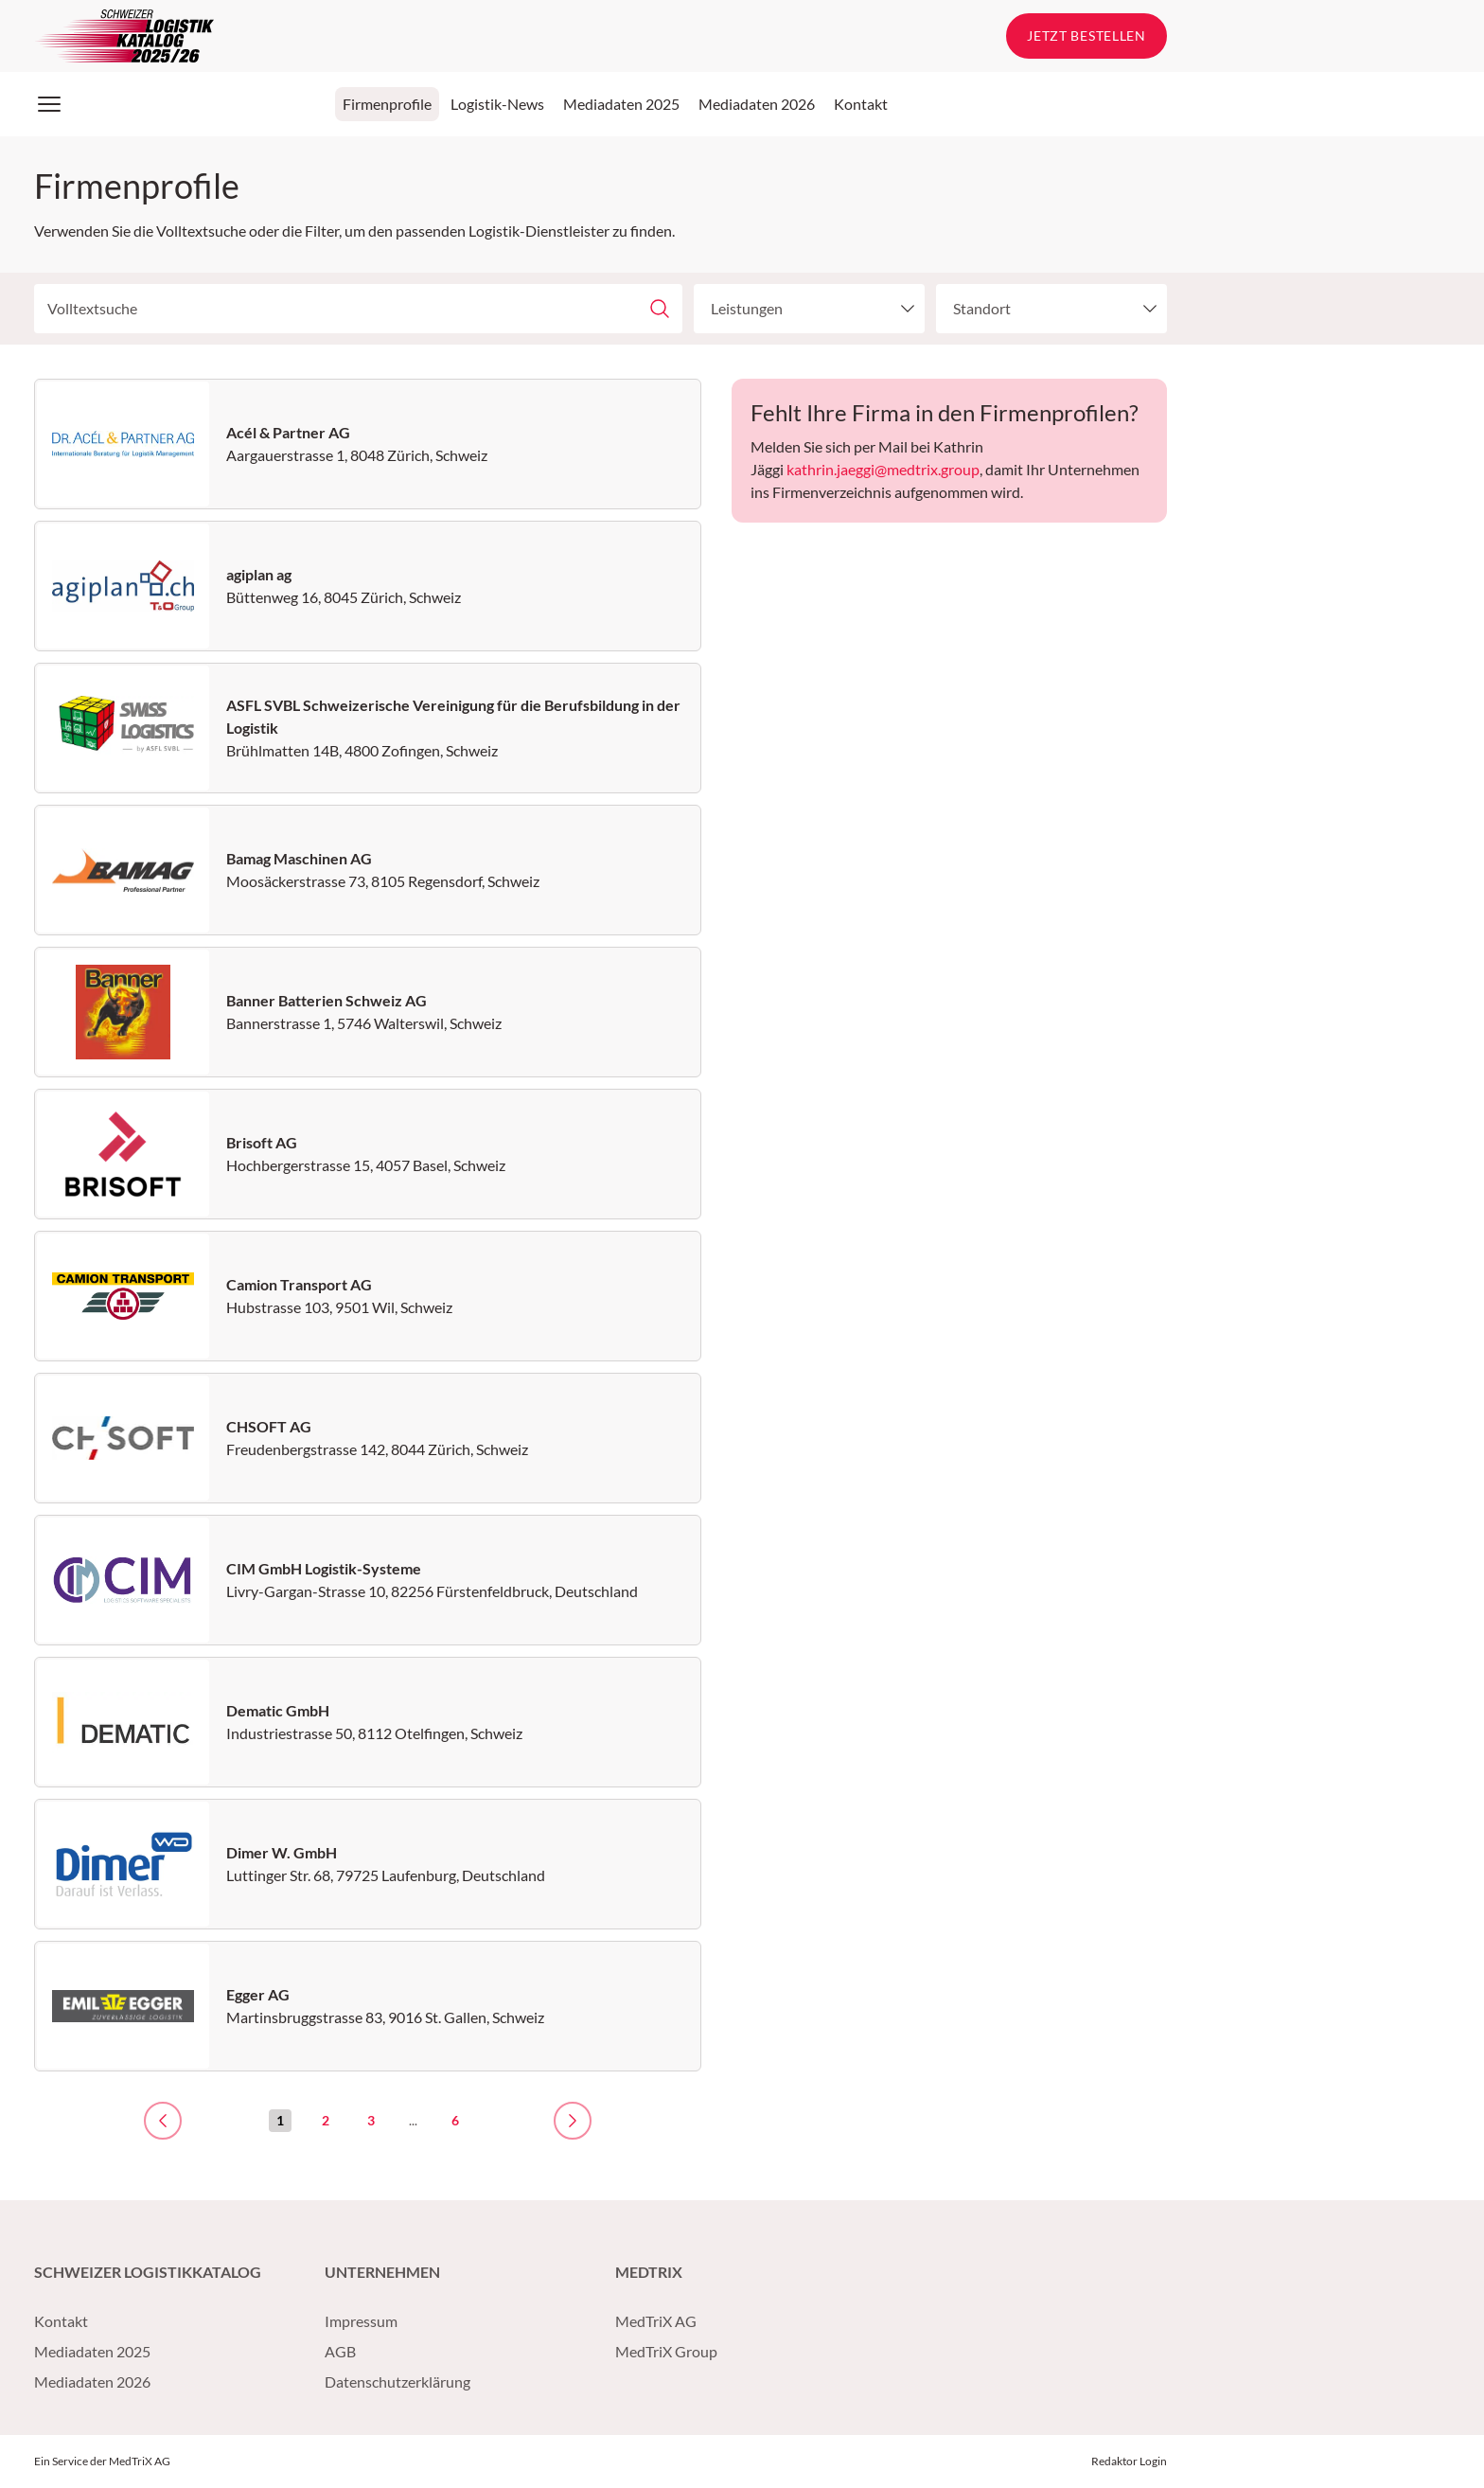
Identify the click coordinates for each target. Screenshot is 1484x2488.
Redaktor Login (1129, 2461)
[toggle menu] (904, 308)
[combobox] (795, 308)
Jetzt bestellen (1086, 35)
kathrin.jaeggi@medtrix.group (883, 469)
